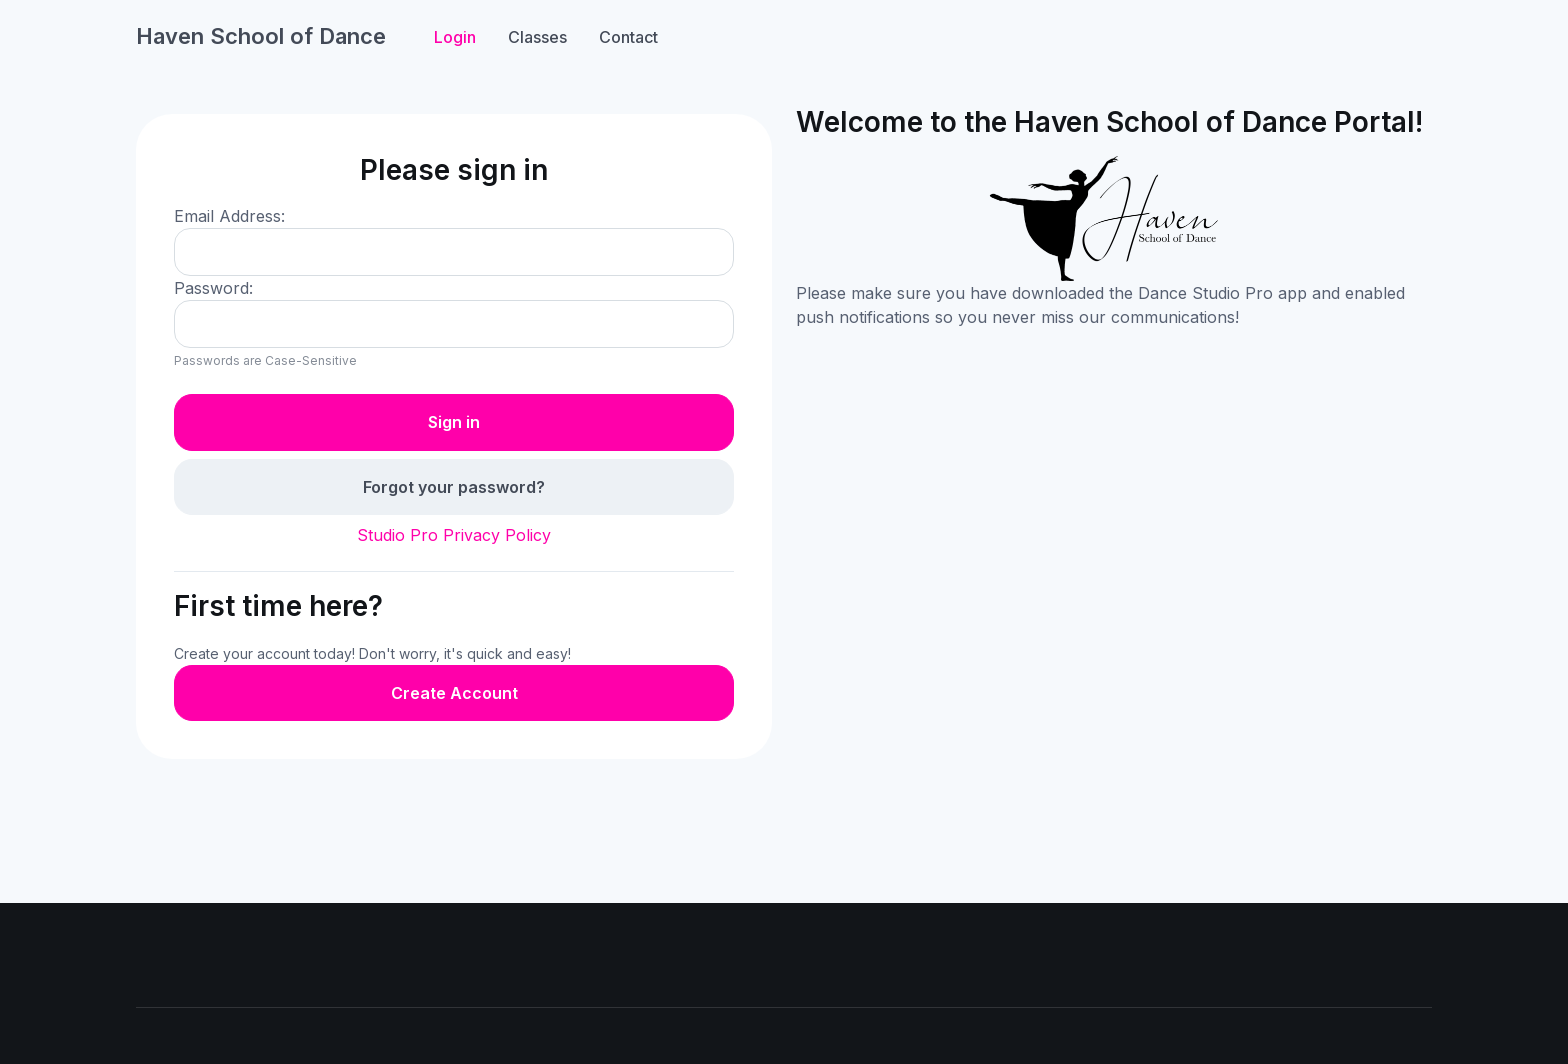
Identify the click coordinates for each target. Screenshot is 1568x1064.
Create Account (454, 693)
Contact (628, 37)
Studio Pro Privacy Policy (454, 535)
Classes (537, 37)
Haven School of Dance (261, 36)
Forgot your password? (454, 487)
